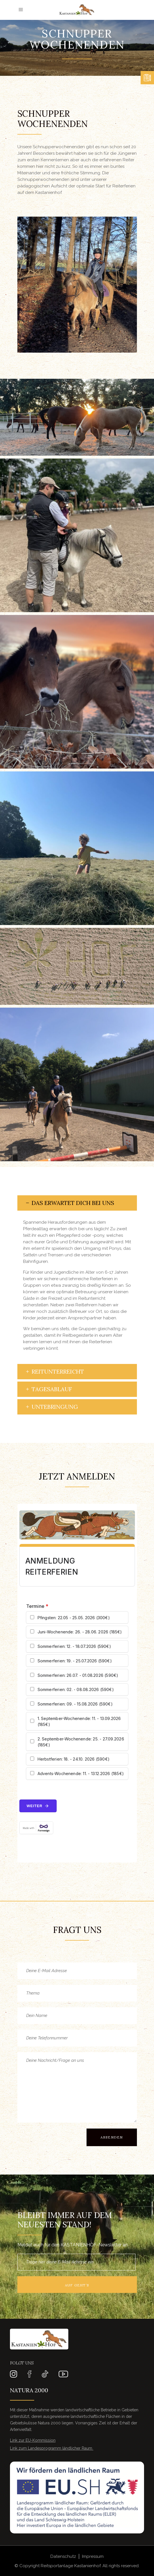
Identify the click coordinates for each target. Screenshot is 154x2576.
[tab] (77, 1203)
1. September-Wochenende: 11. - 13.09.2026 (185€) (79, 1721)
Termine (37, 1606)
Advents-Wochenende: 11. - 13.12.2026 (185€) (81, 1773)
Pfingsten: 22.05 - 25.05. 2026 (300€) (74, 1617)
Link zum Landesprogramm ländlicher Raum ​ (51, 2448)
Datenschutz (63, 2556)
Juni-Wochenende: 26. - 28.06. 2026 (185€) (80, 1631)
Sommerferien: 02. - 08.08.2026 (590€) (76, 1689)
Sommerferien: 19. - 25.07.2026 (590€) (75, 1660)
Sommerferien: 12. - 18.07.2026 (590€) (74, 1646)
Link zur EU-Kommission (33, 2440)
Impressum (93, 2556)
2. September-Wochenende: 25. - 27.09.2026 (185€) (81, 1741)
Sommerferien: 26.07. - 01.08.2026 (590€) (78, 1675)
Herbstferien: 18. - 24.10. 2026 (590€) (74, 1759)
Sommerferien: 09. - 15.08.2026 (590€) (75, 1704)
